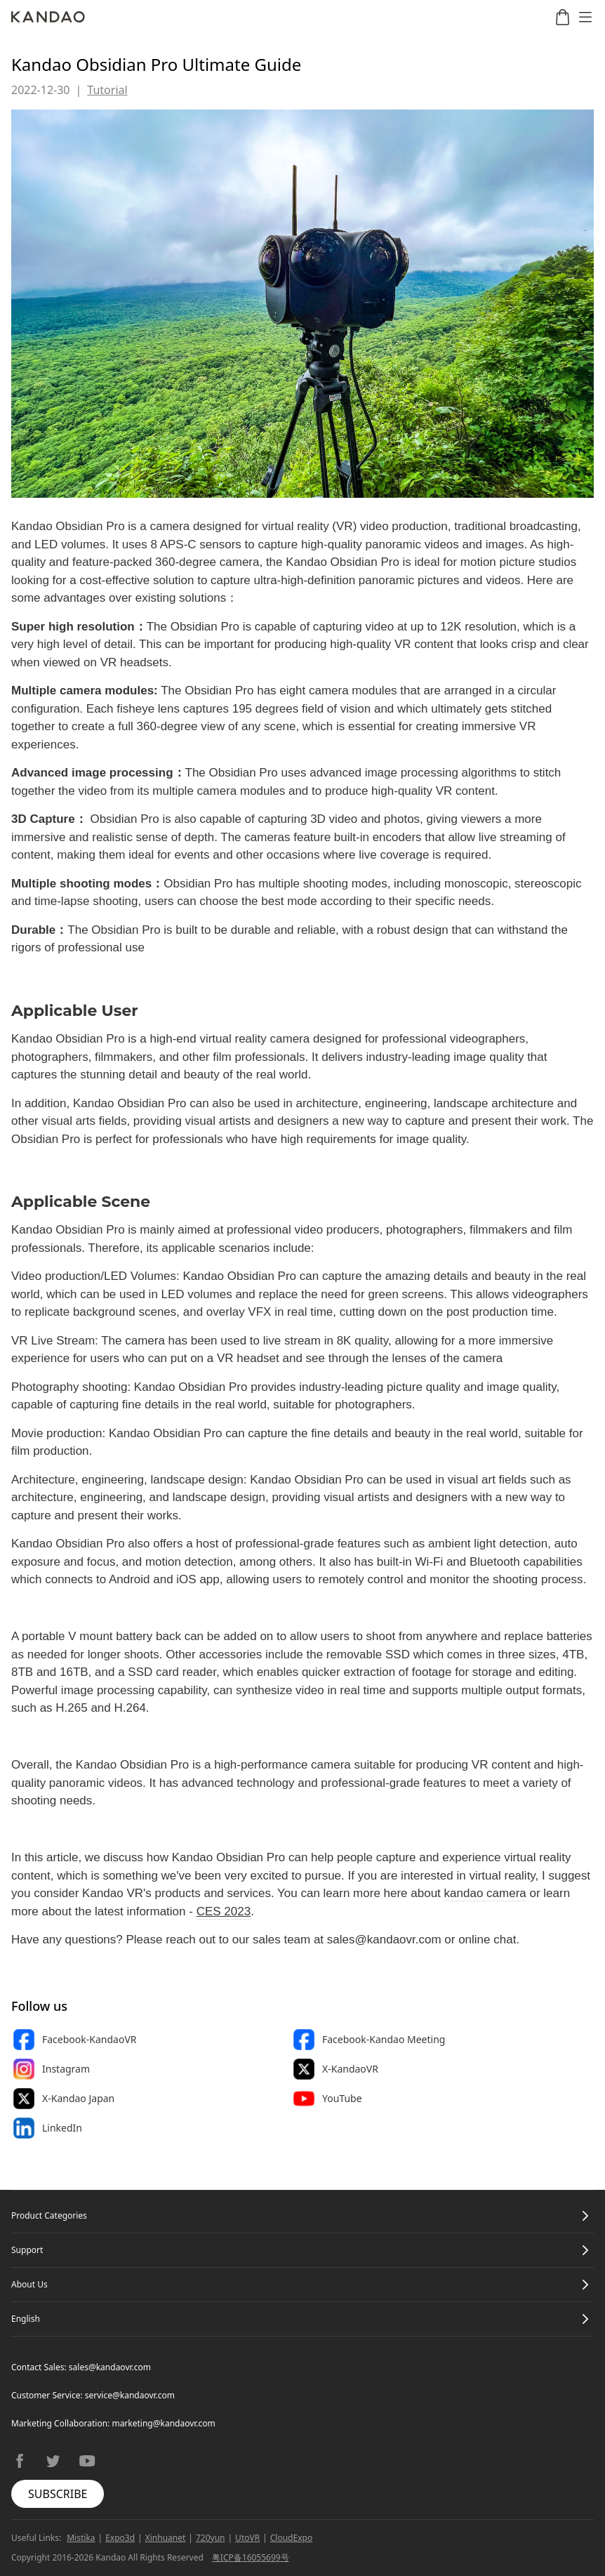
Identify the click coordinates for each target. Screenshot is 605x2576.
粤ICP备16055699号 (250, 2557)
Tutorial (107, 90)
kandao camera (485, 1893)
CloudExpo (291, 2538)
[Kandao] (48, 16)
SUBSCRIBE (57, 2494)
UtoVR (247, 2538)
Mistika (81, 2538)
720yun (210, 2538)
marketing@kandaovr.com (163, 2423)
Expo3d (120, 2538)
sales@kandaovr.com (110, 2367)
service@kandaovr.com (130, 2395)
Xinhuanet (165, 2538)
